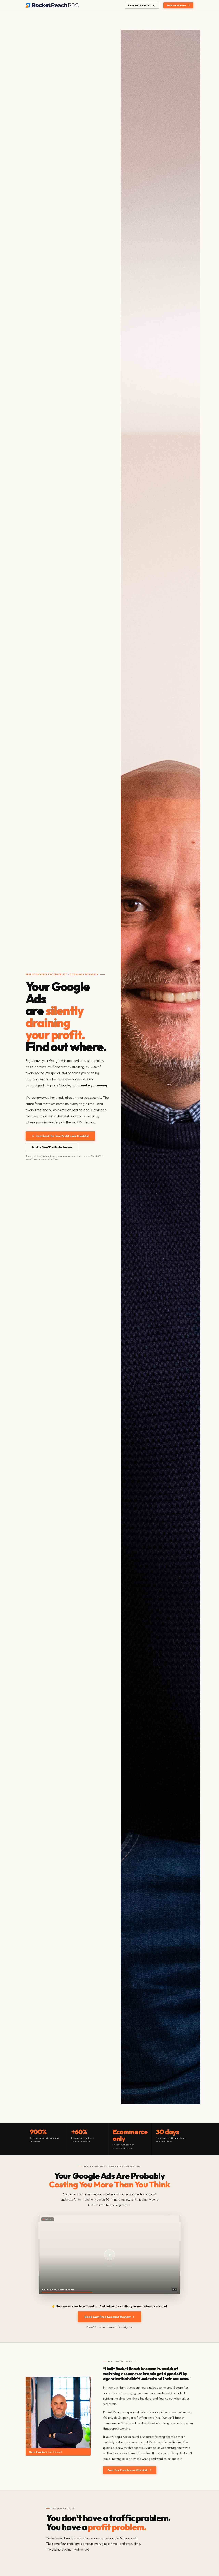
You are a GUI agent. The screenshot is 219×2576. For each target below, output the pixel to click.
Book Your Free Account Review (109, 2317)
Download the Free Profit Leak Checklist (60, 1136)
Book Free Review (178, 5)
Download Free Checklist (141, 5)
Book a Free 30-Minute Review (52, 1147)
